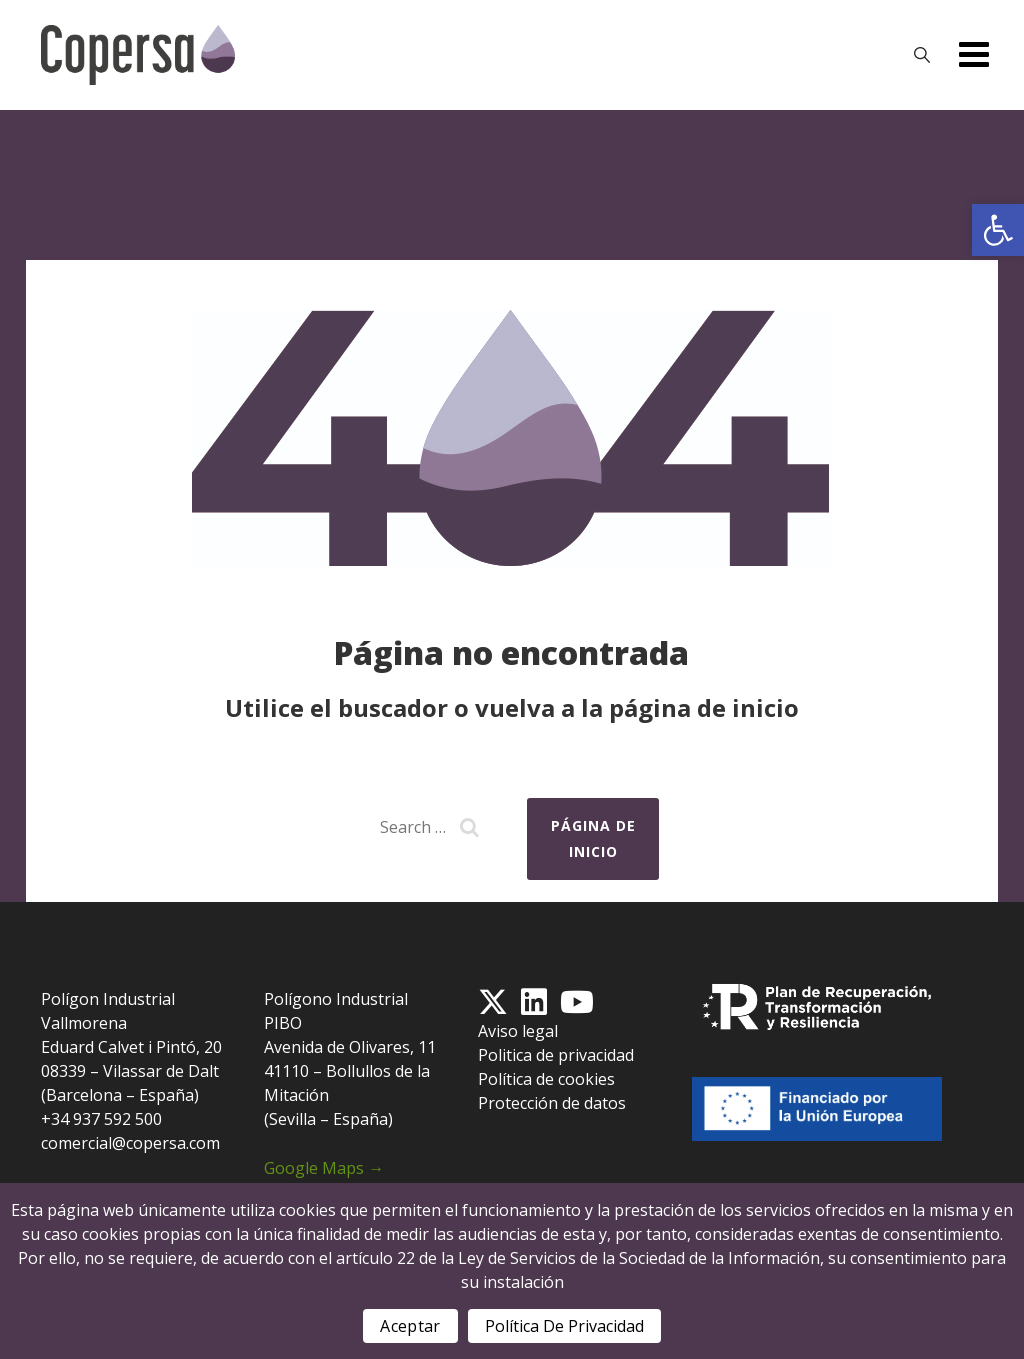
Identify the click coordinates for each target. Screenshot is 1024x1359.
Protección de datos (552, 1103)
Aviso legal (518, 1031)
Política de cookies (546, 1079)
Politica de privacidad (556, 1055)
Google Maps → (324, 1168)
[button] (998, 230)
